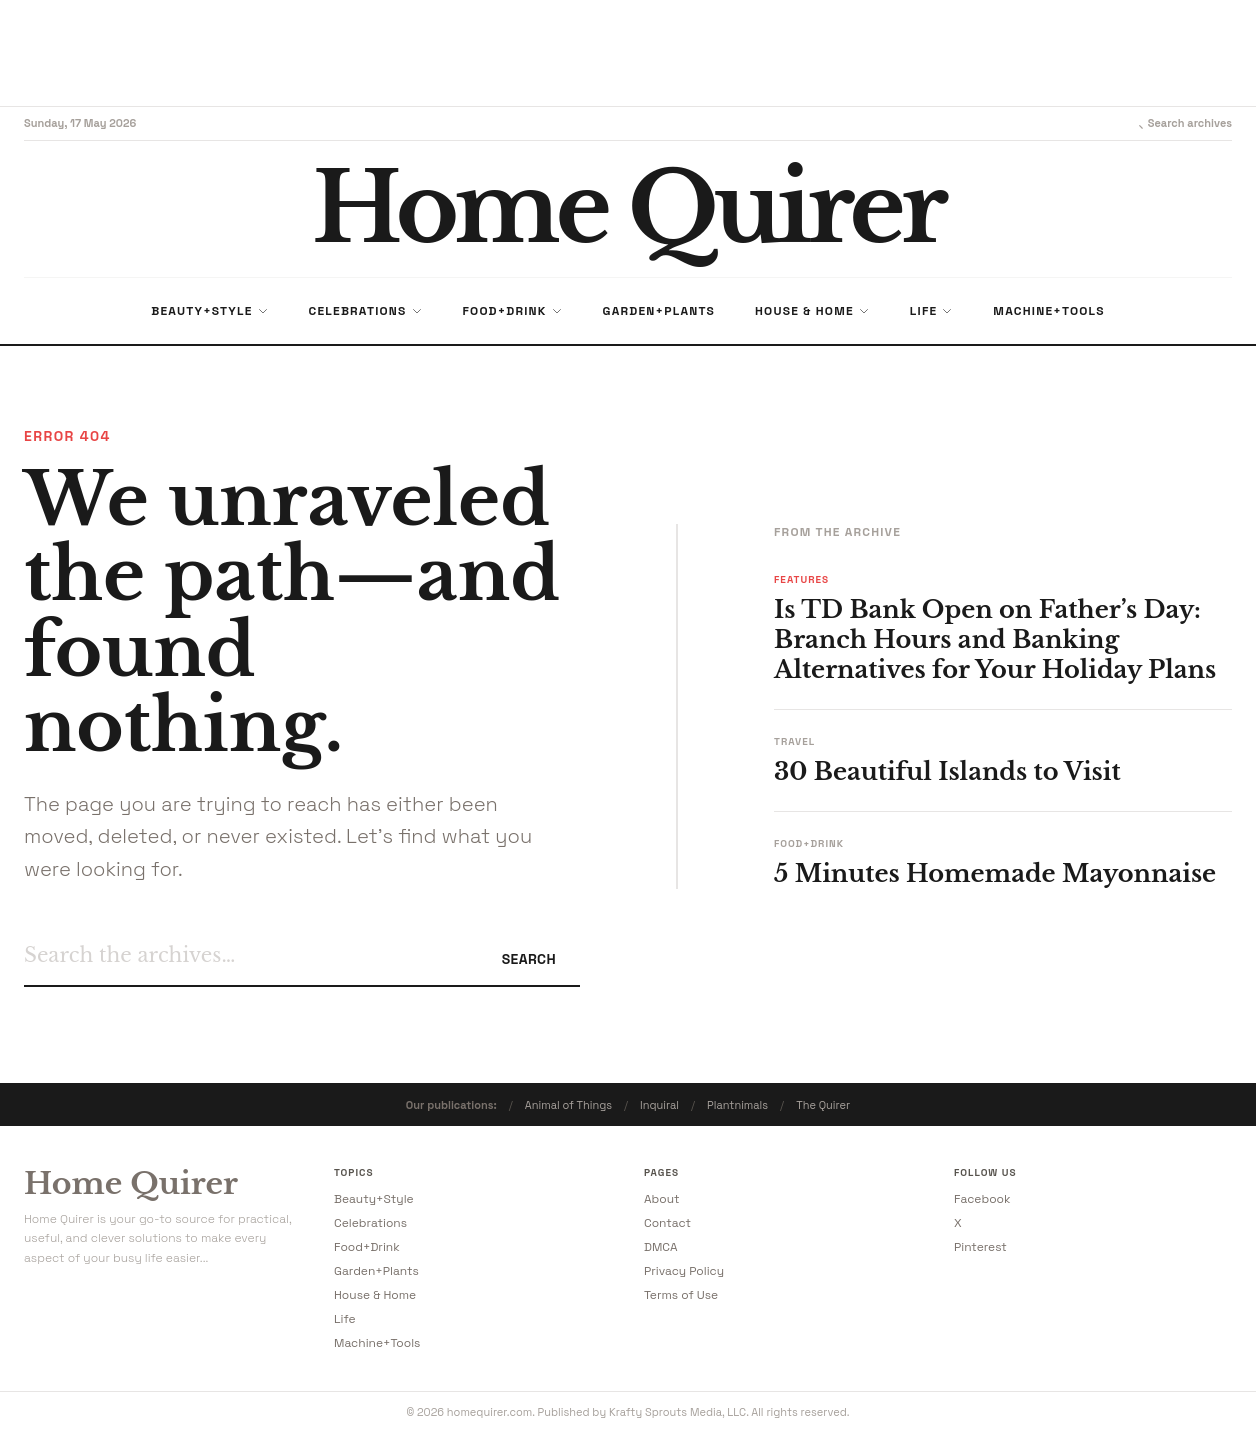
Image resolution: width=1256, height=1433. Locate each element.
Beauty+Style (374, 1199)
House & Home (375, 1295)
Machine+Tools (377, 1343)
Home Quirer (131, 1184)
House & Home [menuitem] (812, 311)
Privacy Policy (684, 1271)
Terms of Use (681, 1295)
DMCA (661, 1247)
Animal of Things (568, 1105)
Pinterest (980, 1247)
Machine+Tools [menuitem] (1048, 311)
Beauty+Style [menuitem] (209, 311)
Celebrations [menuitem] (366, 311)
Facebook (982, 1199)
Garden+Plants (376, 1271)
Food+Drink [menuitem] (513, 311)
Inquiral (659, 1105)
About (662, 1199)
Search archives (1181, 123)
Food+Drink (367, 1247)
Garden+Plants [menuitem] (659, 311)
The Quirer (823, 1105)
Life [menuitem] (932, 311)
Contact (667, 1223)
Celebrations (370, 1223)
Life (345, 1319)
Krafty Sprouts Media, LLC (677, 1412)
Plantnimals (737, 1105)
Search (529, 959)
